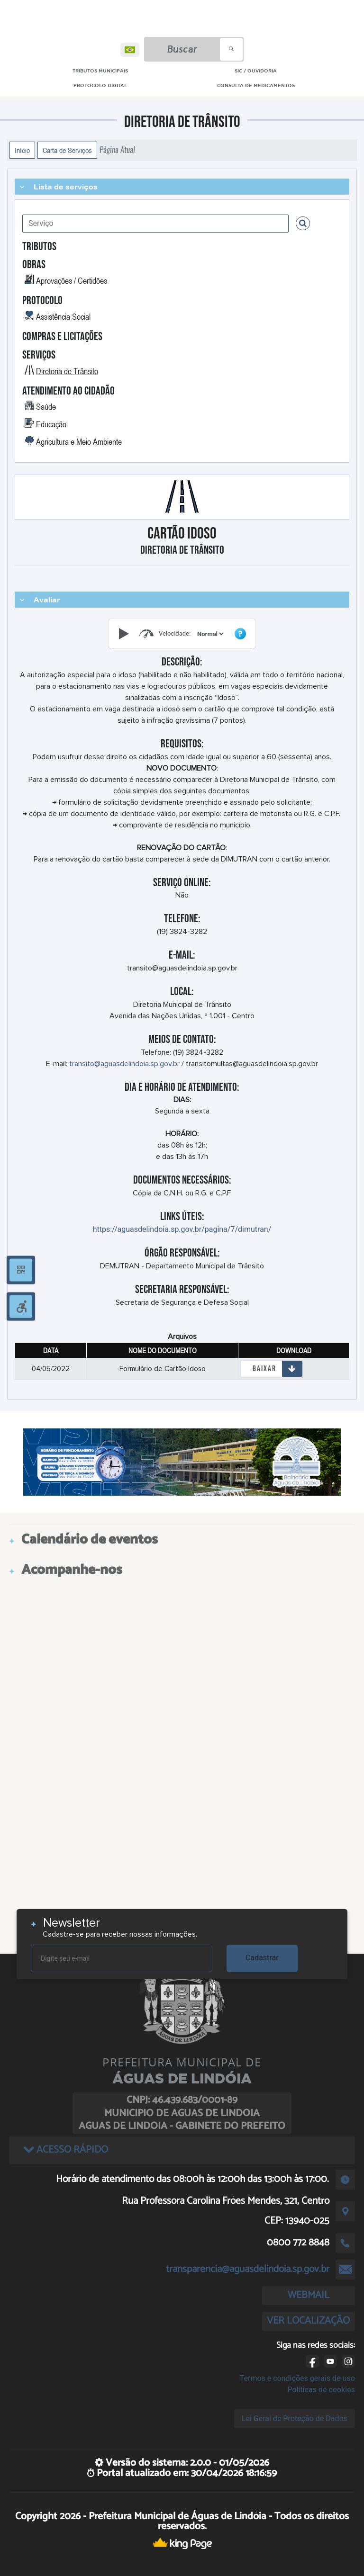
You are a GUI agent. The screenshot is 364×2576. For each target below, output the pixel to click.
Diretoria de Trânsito (67, 371)
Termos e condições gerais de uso (297, 2378)
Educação (51, 424)
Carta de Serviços (67, 150)
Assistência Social (63, 316)
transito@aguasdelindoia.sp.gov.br (124, 1064)
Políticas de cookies (321, 2389)
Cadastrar (262, 1957)
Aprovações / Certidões (71, 280)
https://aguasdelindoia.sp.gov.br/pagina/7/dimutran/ (182, 1229)
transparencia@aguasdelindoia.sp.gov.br (247, 2269)
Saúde (46, 406)
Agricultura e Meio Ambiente (79, 441)
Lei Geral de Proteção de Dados (294, 2418)
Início (22, 150)
